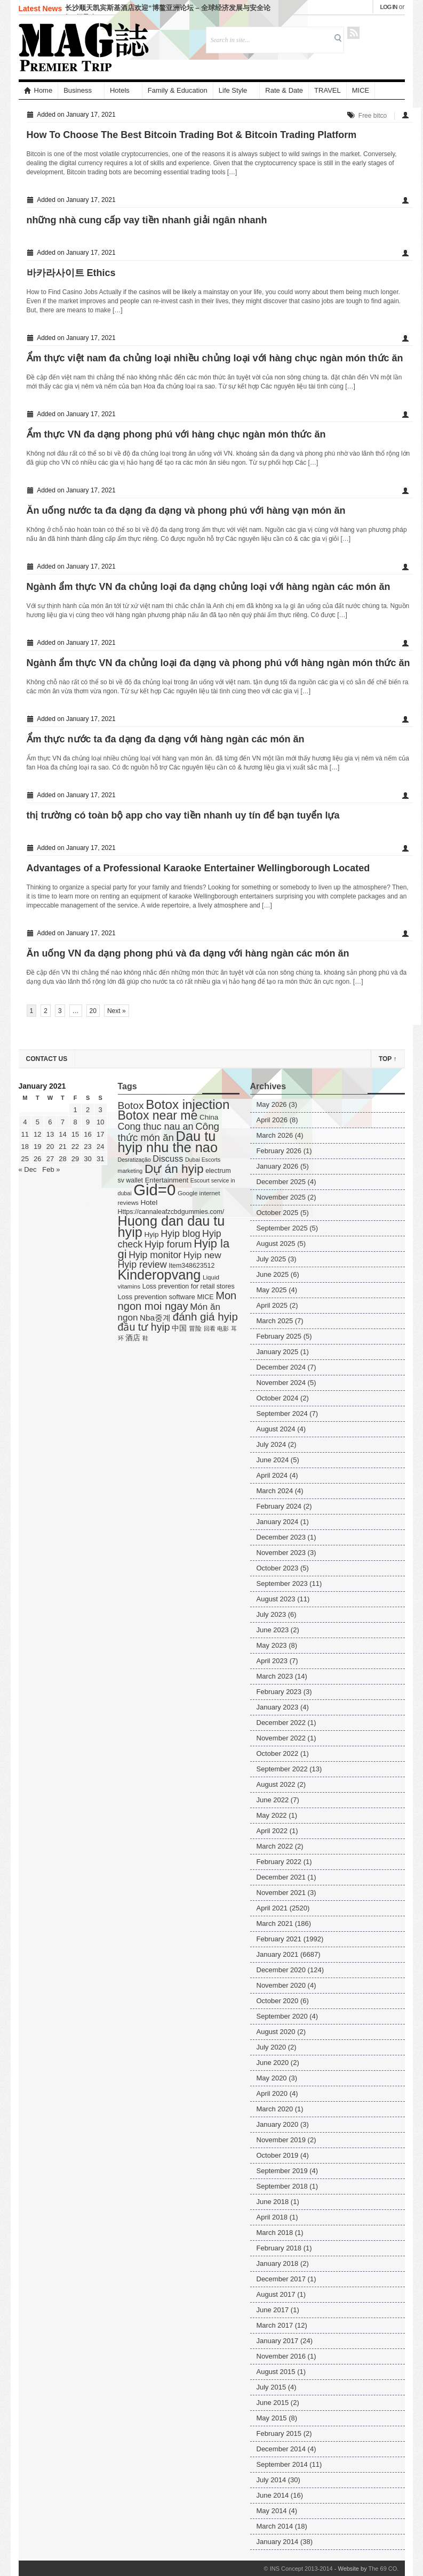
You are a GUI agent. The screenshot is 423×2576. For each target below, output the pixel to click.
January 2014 (278, 2542)
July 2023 (271, 1614)
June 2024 (273, 1460)
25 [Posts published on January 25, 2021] (25, 1159)
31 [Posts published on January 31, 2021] (100, 1159)
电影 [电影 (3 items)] (223, 1328)
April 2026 (272, 1120)
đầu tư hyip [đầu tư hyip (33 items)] (144, 1327)
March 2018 (275, 2233)
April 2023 (272, 1661)
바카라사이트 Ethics (71, 273)
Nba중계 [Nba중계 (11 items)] (155, 1317)
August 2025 (276, 1244)
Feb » (51, 1169)
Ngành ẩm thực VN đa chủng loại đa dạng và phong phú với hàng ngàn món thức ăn (218, 663)
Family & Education (177, 90)
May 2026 (272, 1104)
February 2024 (279, 1506)
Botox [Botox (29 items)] (131, 1105)
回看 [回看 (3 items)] (210, 1328)
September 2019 (282, 2171)
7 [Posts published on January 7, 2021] (63, 1122)
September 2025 (282, 1228)
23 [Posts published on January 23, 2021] (87, 1147)
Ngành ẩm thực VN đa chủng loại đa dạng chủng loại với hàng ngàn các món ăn (208, 586)
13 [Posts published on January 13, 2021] (50, 1134)
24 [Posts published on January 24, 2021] (100, 1147)
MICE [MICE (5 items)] (205, 1297)
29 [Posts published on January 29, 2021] (75, 1159)
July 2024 (271, 1444)
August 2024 (276, 1429)
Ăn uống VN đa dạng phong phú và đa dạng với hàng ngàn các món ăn (188, 953)
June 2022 (273, 1800)
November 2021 (281, 1893)
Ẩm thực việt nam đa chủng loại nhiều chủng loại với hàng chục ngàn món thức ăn (215, 358)
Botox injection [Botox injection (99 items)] (187, 1104)
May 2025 (272, 1290)
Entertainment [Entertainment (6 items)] (166, 1180)
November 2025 (281, 1197)
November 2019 (281, 2140)
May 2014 (272, 2511)
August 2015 (276, 2372)
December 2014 (281, 2449)
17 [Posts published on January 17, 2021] (100, 1134)
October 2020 (278, 2001)
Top (388, 1059)
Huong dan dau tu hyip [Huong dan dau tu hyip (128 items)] (171, 1226)
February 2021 (279, 1939)
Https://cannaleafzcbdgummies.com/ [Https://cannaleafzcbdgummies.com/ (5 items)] (171, 1212)
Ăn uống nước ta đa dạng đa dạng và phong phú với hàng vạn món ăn (186, 510)
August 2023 (276, 1599)
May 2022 (272, 1815)
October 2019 (278, 2155)
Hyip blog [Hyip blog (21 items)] (180, 1233)
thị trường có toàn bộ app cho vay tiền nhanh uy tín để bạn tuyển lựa (183, 815)
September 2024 (282, 1413)
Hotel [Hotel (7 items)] (149, 1202)
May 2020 (272, 2078)
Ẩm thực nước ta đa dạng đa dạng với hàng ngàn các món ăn (166, 739)
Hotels (120, 90)
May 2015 (272, 2418)
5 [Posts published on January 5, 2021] (37, 1122)
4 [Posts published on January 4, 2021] (25, 1122)
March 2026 (275, 1135)
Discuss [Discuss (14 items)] (168, 1158)
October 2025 (278, 1213)
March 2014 (275, 2526)
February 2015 (279, 2433)
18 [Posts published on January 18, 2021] (25, 1147)
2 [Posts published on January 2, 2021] (88, 1110)
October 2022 (278, 1753)
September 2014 (282, 2464)
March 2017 (275, 2325)
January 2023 (278, 1707)
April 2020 (272, 2093)
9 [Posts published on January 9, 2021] (88, 1122)
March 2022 (275, 1846)
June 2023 (273, 1630)
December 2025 (281, 1182)
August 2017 (276, 2294)
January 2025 (278, 1352)
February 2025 (279, 1336)
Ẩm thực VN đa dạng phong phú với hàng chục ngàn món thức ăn (176, 434)
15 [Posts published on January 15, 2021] (75, 1134)
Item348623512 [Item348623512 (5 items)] (191, 1265)
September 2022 (282, 1769)
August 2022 (276, 1784)
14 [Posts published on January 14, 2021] (62, 1134)
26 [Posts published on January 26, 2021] (37, 1159)
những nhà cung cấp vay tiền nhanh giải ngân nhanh (147, 220)
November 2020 (281, 1985)
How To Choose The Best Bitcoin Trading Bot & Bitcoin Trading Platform (192, 134)
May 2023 (272, 1645)
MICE (361, 90)
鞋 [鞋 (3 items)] (145, 1338)
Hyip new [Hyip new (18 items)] (202, 1255)
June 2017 (273, 2310)
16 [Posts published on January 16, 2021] (87, 1134)
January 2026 (278, 1166)
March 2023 (275, 1676)
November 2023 (281, 1553)
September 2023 (282, 1583)
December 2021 (281, 1877)
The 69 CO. (384, 2568)
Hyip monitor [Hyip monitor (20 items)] (155, 1255)
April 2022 (272, 1831)
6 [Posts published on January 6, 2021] (50, 1122)
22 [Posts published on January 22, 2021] (75, 1147)
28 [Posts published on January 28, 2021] (62, 1159)
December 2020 (281, 1970)
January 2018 (278, 2263)
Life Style (233, 90)
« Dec (28, 1169)
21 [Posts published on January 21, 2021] (62, 1147)
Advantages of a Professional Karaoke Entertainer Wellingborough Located (198, 868)
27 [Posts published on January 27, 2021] (50, 1159)
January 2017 (278, 2341)
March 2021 (275, 1923)
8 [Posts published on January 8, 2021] (75, 1122)
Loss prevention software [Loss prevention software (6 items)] (156, 1297)
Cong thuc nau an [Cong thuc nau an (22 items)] (156, 1126)
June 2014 (273, 2495)
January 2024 (278, 1522)
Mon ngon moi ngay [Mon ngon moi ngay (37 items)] (177, 1301)
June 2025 (273, 1274)
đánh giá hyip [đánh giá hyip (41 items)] (205, 1316)
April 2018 (272, 2217)
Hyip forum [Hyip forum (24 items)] (168, 1244)
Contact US (47, 1059)
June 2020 (273, 2063)
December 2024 (281, 1367)
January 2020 (278, 2124)
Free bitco (372, 115)
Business (77, 90)
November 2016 (281, 2356)
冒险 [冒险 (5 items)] (195, 1328)
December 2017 (281, 2279)
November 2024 (281, 1383)
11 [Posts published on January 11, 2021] (25, 1134)
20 (93, 1011)
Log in (388, 7)
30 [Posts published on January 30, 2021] (87, 1159)
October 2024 (278, 1398)
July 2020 (271, 2047)
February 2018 (279, 2248)
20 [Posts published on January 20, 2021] (50, 1147)
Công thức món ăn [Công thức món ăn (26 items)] (168, 1132)
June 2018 (273, 2202)
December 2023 (281, 1537)
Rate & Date (284, 90)
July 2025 (271, 1259)
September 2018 (282, 2186)
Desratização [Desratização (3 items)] (134, 1159)
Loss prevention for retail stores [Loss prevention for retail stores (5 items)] (188, 1286)
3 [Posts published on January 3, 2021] (100, 1110)
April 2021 (272, 1908)
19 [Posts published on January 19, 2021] (37, 1147)
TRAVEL (327, 90)
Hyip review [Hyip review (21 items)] (142, 1264)
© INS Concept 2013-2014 (298, 2568)
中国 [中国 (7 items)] (179, 1328)
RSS (353, 33)
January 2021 (278, 1954)
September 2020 (282, 2016)
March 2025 (275, 1321)
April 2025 (272, 1305)
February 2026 (279, 1151)
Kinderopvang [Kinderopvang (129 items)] (159, 1274)
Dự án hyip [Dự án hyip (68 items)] (174, 1169)
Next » (116, 1011)
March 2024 (275, 1491)
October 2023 (278, 1568)
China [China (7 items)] (208, 1117)
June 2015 (273, 2403)
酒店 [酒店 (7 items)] (132, 1338)
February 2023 (279, 1692)
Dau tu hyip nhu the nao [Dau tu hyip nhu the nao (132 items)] (168, 1142)
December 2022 (281, 1723)
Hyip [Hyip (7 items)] (151, 1234)
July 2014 (271, 2480)
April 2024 (272, 1475)
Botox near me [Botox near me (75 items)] (158, 1115)
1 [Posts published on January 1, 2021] (75, 1110)
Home (38, 90)
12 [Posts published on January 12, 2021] (37, 1134)
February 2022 (279, 1862)
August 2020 (276, 2032)
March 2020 (275, 2109)
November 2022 (281, 1738)
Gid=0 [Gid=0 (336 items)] (154, 1189)
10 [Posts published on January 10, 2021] (100, 1122)
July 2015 (271, 2387)
